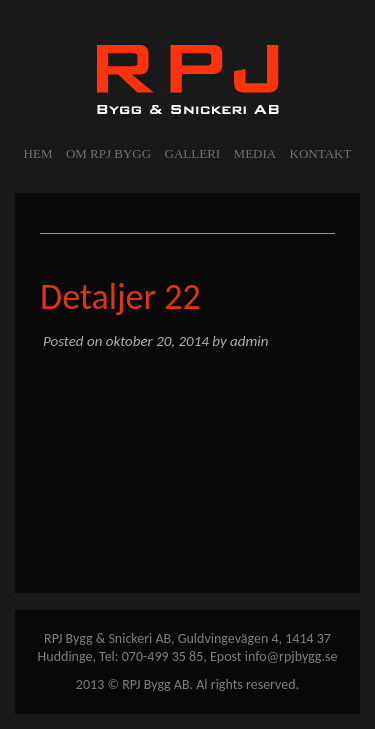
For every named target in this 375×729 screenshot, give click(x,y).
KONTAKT (321, 153)
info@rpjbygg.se (291, 656)
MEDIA (255, 153)
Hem (38, 153)
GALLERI (193, 153)
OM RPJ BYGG (108, 153)
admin (249, 341)
